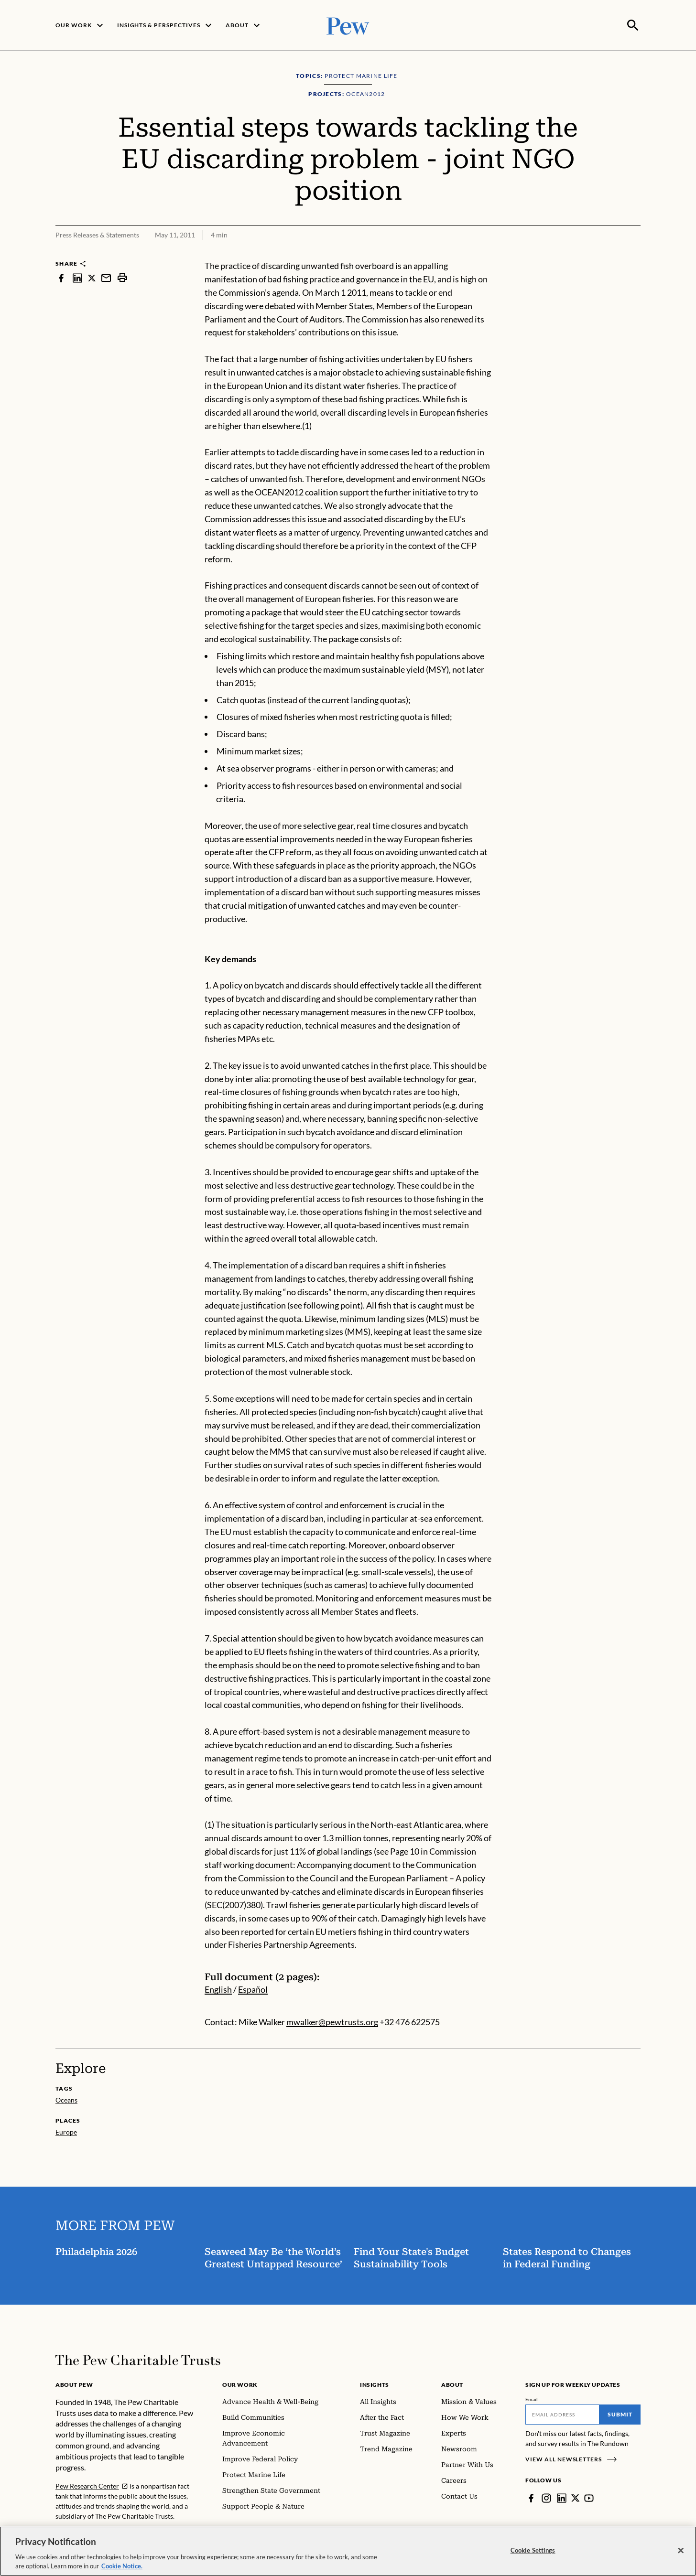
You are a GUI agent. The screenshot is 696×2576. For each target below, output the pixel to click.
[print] (122, 277)
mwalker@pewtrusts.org (332, 2021)
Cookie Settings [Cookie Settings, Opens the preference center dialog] (533, 2550)
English (218, 1988)
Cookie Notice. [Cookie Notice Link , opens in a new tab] (121, 2566)
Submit (620, 2413)
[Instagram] (546, 2497)
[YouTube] (589, 2497)
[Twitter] (575, 2497)
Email (531, 2398)
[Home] (137, 2359)
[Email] (562, 2414)
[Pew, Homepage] (348, 24)
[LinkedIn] (561, 2497)
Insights (374, 2383)
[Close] (680, 2550)
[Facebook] (531, 2497)
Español (253, 1988)
